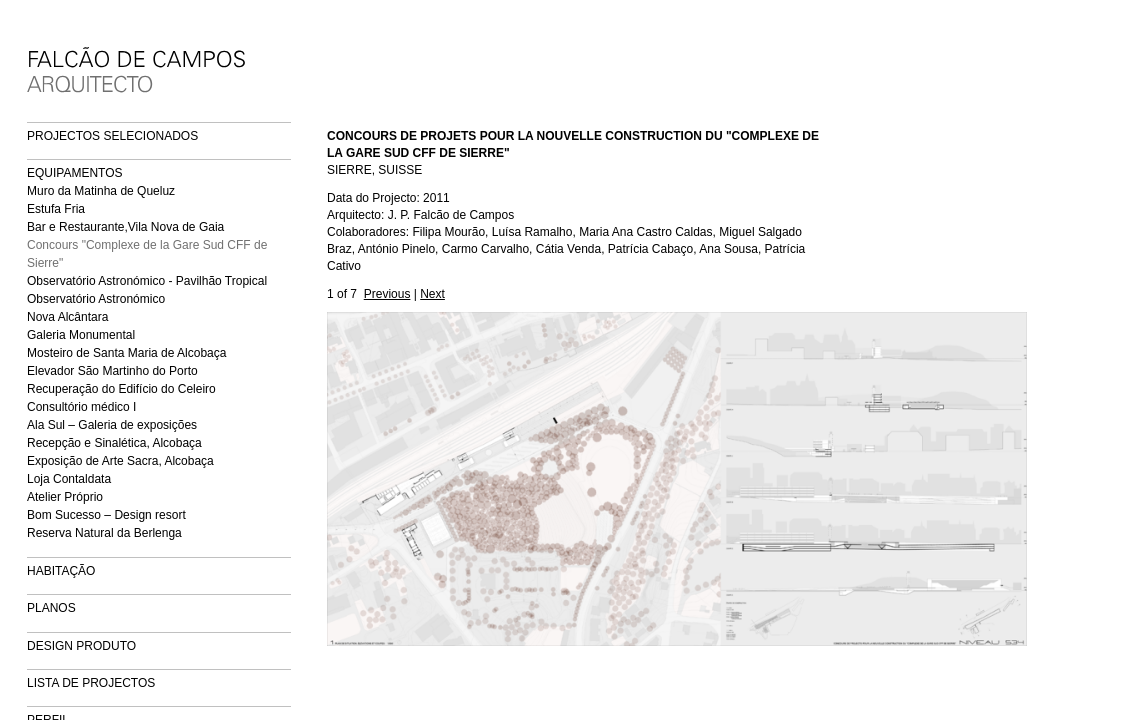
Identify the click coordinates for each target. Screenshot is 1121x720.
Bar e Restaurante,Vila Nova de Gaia (125, 227)
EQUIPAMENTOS (75, 173)
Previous (387, 294)
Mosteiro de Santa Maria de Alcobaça (126, 353)
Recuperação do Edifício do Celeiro (121, 389)
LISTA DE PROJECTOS (91, 683)
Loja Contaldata (69, 479)
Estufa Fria (56, 209)
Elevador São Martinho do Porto (112, 371)
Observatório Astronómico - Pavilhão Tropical (147, 281)
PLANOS (51, 608)
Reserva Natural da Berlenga (104, 533)
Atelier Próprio (65, 497)
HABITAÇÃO (61, 571)
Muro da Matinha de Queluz (101, 191)
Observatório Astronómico (96, 299)
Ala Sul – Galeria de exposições (112, 425)
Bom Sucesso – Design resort (106, 515)
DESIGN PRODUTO (81, 646)
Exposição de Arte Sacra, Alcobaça (120, 461)
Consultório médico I (81, 407)
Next (432, 294)
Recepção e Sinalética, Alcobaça (114, 443)
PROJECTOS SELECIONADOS (112, 136)
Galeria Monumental (81, 335)
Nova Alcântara (67, 317)
